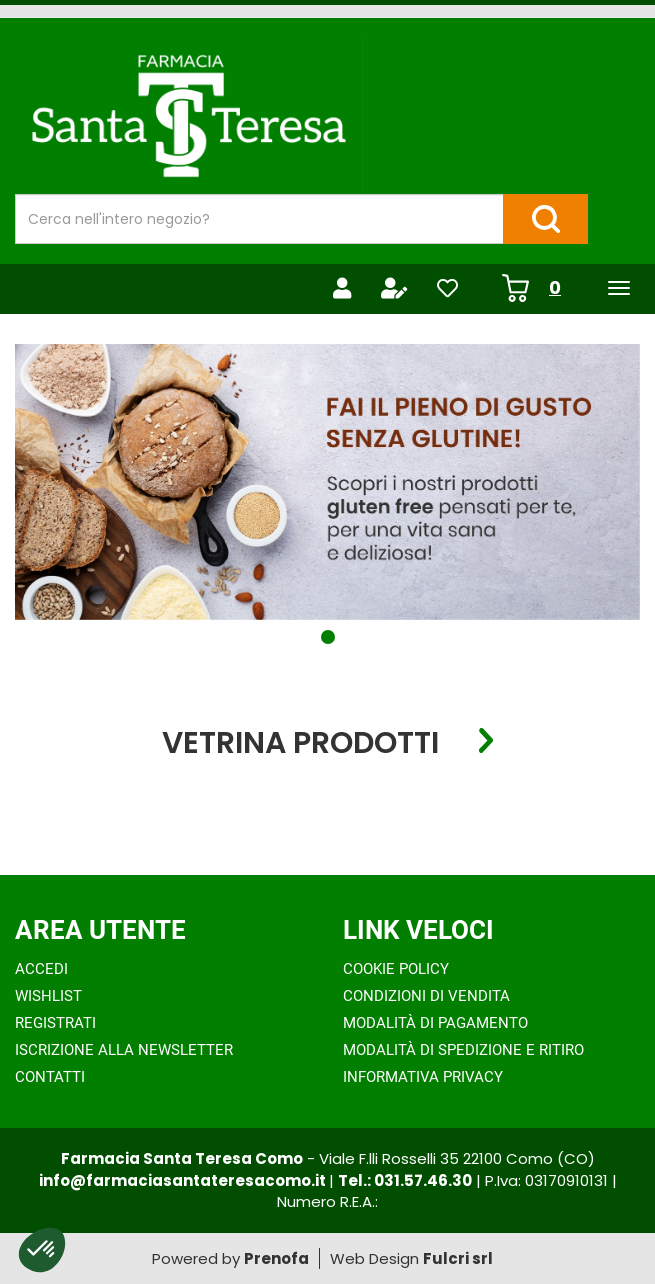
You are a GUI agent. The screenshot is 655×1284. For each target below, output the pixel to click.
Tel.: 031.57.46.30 (405, 1180)
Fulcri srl (458, 1258)
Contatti (50, 1077)
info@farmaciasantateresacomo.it (184, 1180)
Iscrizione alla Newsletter (124, 1050)
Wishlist (48, 996)
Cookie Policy (396, 969)
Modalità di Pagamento (435, 1023)
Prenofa (276, 1258)
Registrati (55, 1023)
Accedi (41, 969)
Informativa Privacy (423, 1077)
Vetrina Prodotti (300, 741)
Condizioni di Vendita (426, 996)
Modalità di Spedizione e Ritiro (463, 1050)
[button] (328, 637)
